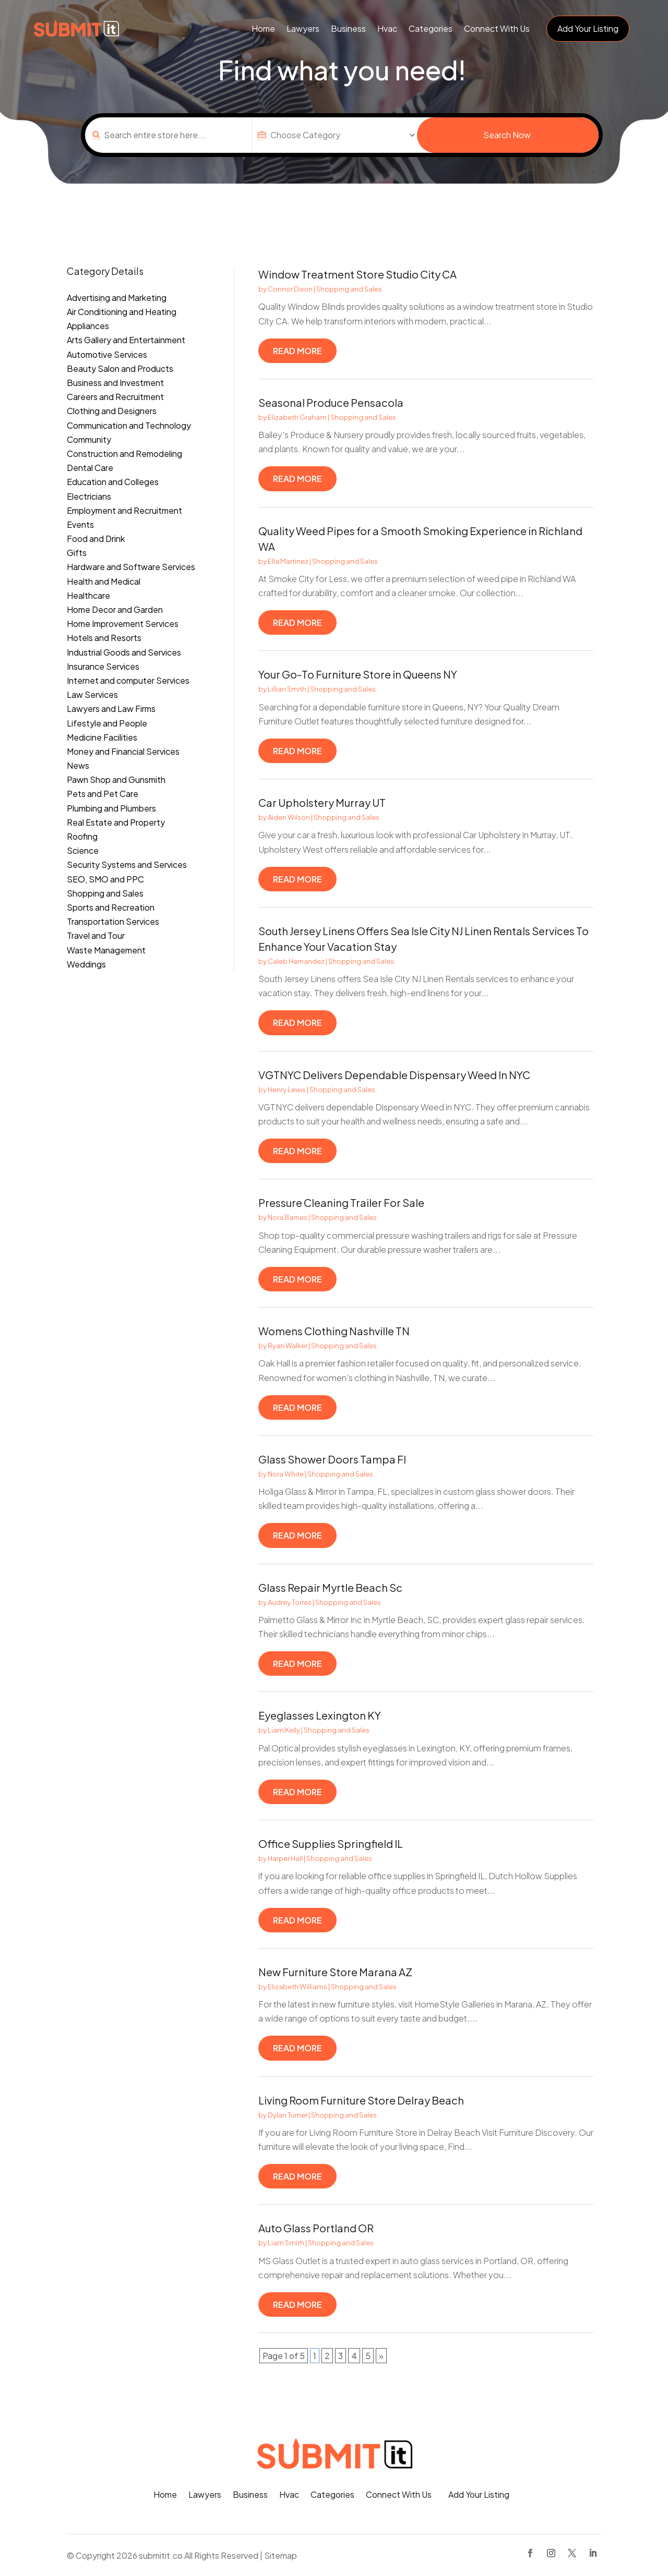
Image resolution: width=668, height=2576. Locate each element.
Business (348, 28)
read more (297, 350)
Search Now (507, 134)
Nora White (286, 1474)
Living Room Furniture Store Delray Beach (361, 2100)
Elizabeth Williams (297, 1986)
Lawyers (303, 28)
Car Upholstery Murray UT (322, 802)
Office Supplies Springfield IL (330, 1843)
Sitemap (280, 2555)
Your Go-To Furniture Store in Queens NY (357, 674)
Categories (430, 28)
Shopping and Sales (349, 289)
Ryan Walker (287, 1345)
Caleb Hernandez (296, 961)
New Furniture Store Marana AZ (335, 1971)
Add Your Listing (587, 28)
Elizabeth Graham (297, 417)
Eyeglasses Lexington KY (319, 1715)
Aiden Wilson (289, 817)
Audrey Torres (290, 1602)
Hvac (387, 28)
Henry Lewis (287, 1089)
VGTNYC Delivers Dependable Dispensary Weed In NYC (394, 1074)
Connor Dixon (290, 289)
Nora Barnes (287, 1217)
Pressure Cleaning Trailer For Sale (341, 1202)
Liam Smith (286, 2243)
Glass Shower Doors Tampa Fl (332, 1459)
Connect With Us (497, 28)
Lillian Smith (287, 689)
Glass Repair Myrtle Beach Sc (330, 1587)
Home (263, 28)
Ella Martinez (288, 561)
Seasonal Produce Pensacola (330, 402)
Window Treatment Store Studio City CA (357, 274)
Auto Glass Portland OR (316, 2227)
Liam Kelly (284, 1730)
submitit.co (161, 2555)
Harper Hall (285, 1858)
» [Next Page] (381, 2355)
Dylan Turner (287, 2115)
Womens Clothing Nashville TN (334, 1330)
